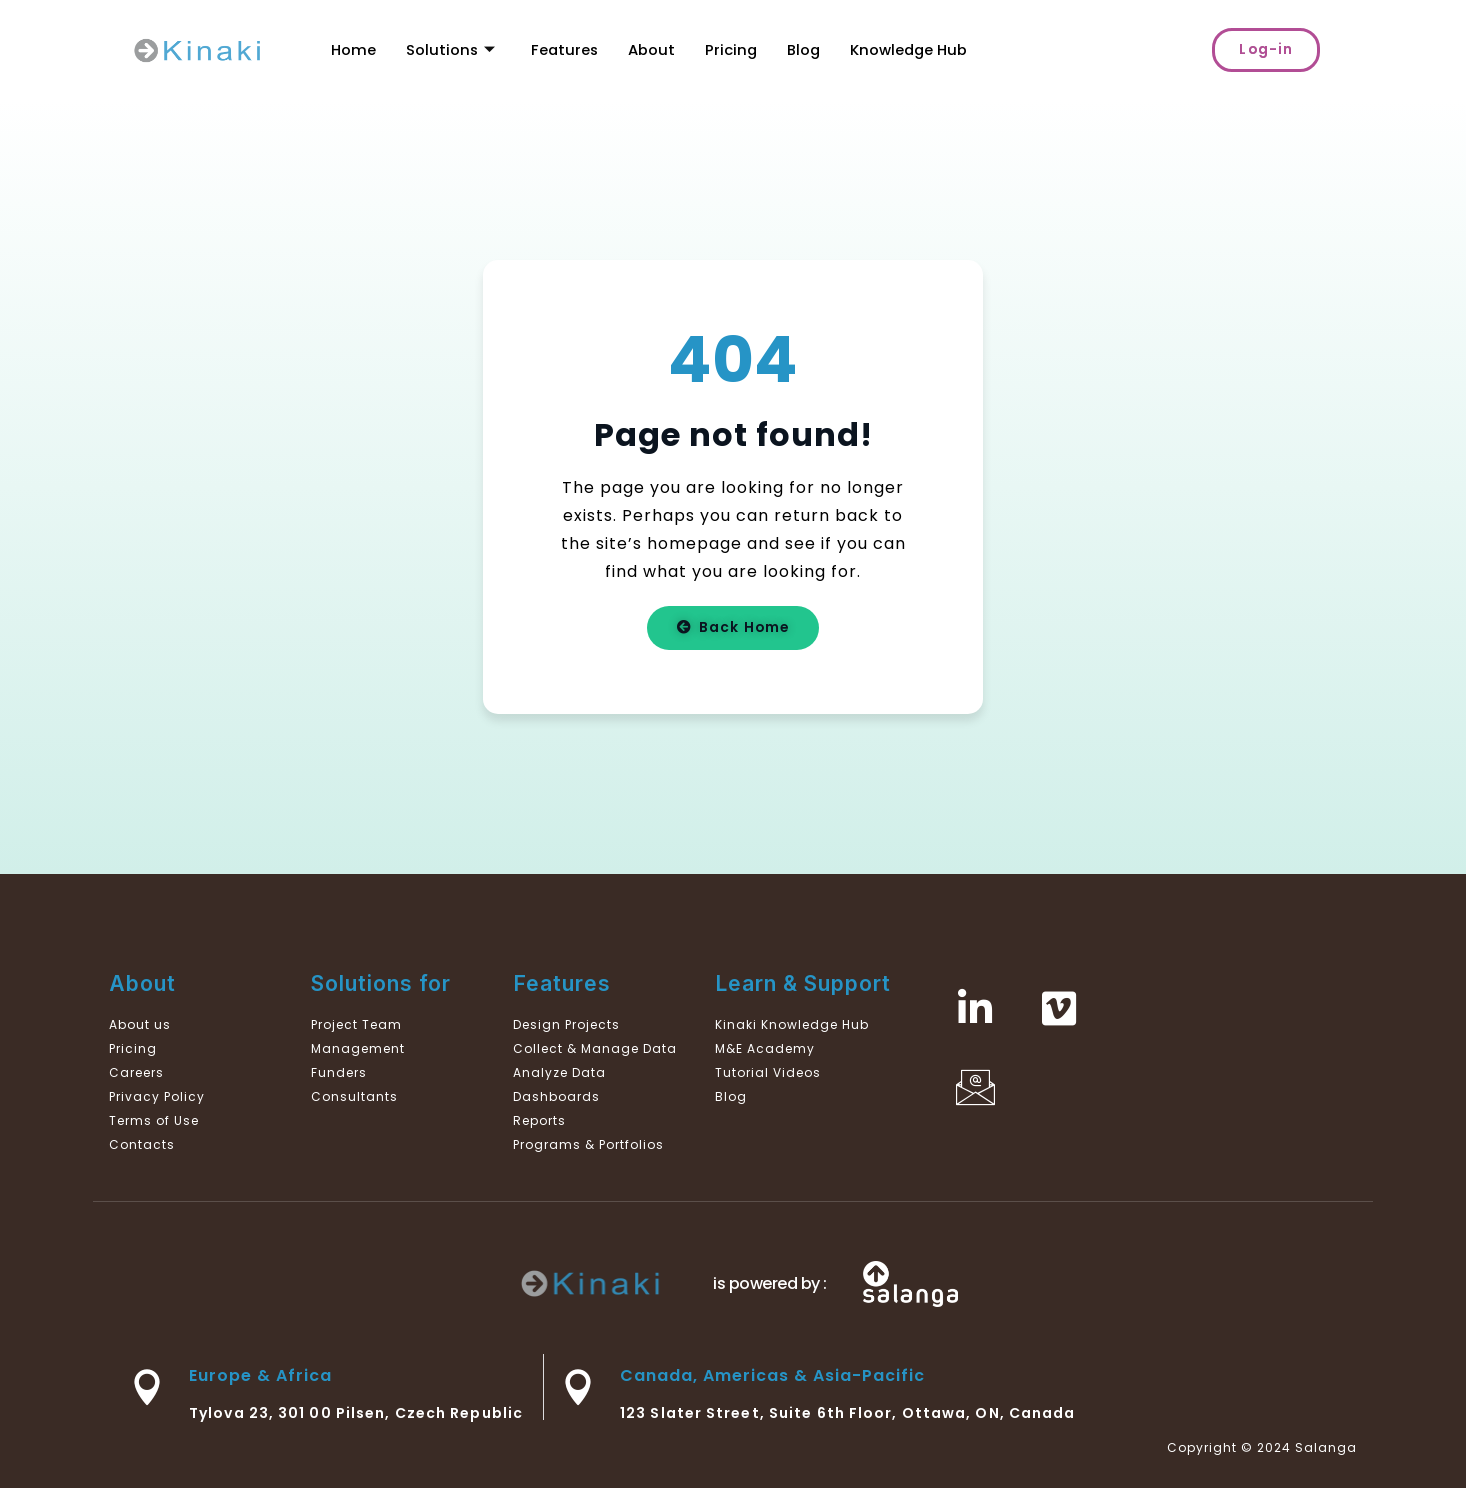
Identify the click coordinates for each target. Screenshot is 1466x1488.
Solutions (451, 49)
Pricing (734, 49)
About (654, 49)
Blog (808, 49)
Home (353, 49)
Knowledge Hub (914, 49)
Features (566, 49)
